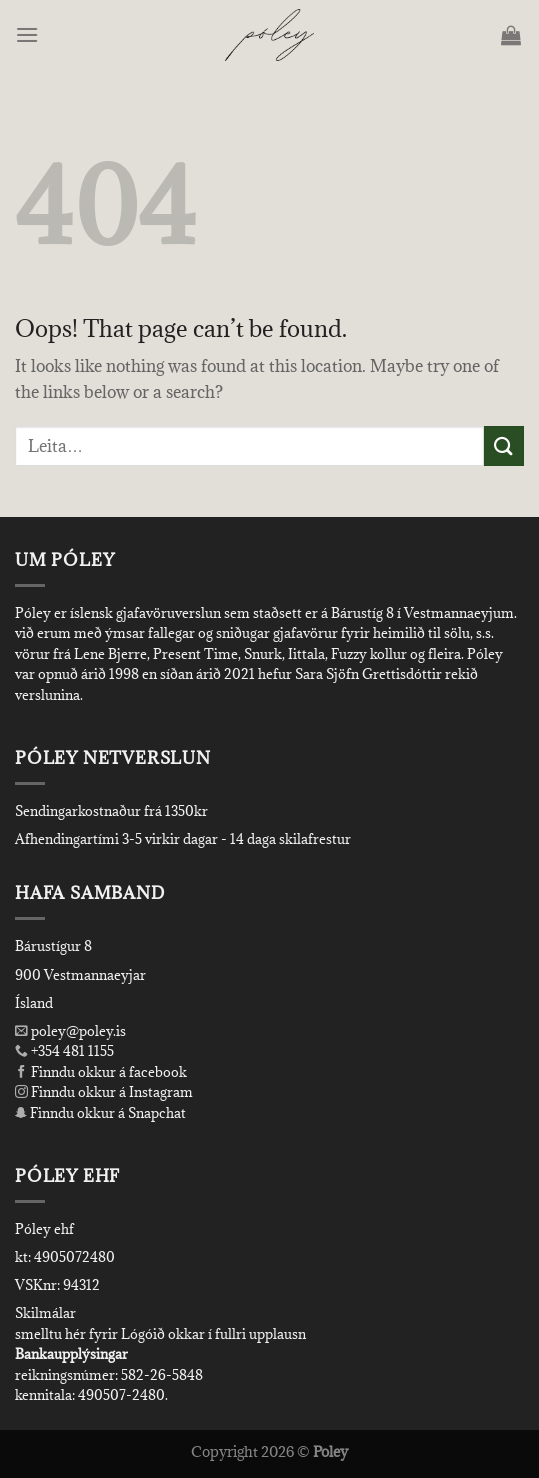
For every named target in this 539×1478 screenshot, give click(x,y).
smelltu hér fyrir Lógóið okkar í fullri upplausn (160, 1334)
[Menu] (28, 34)
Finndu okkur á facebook (101, 1072)
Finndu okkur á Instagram (104, 1092)
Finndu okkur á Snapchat (100, 1113)
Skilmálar (45, 1313)
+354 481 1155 (71, 1051)
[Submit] (504, 445)
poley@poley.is (70, 1031)
